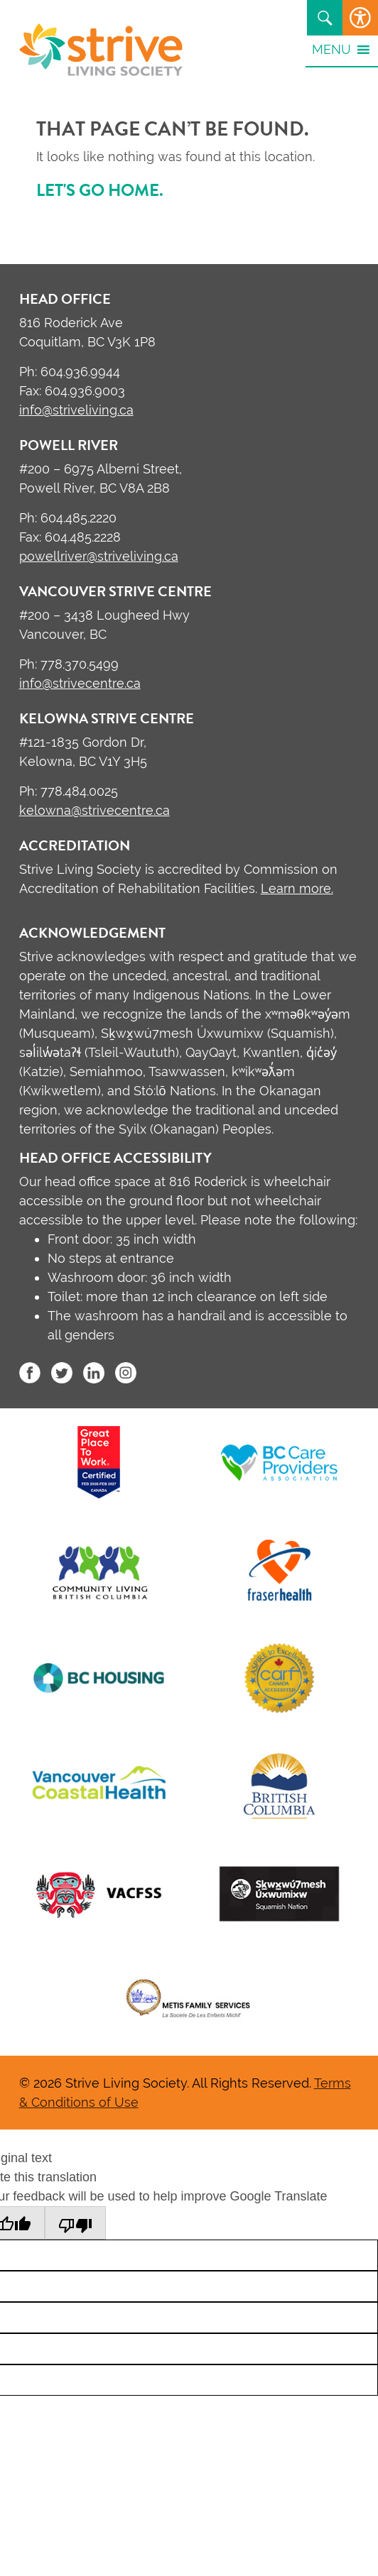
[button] (331, 49)
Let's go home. (99, 190)
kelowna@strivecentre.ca (94, 810)
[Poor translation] (75, 2223)
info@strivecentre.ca (80, 683)
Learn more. (297, 888)
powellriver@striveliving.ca (98, 556)
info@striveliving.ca (76, 409)
